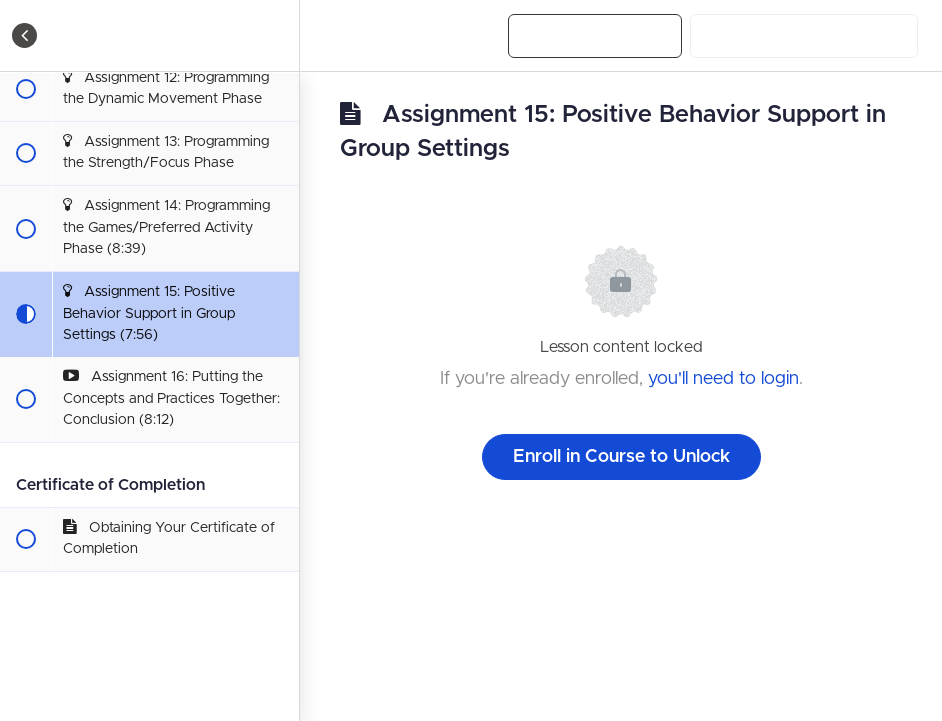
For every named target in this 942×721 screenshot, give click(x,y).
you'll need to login (723, 379)
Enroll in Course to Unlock (621, 457)
